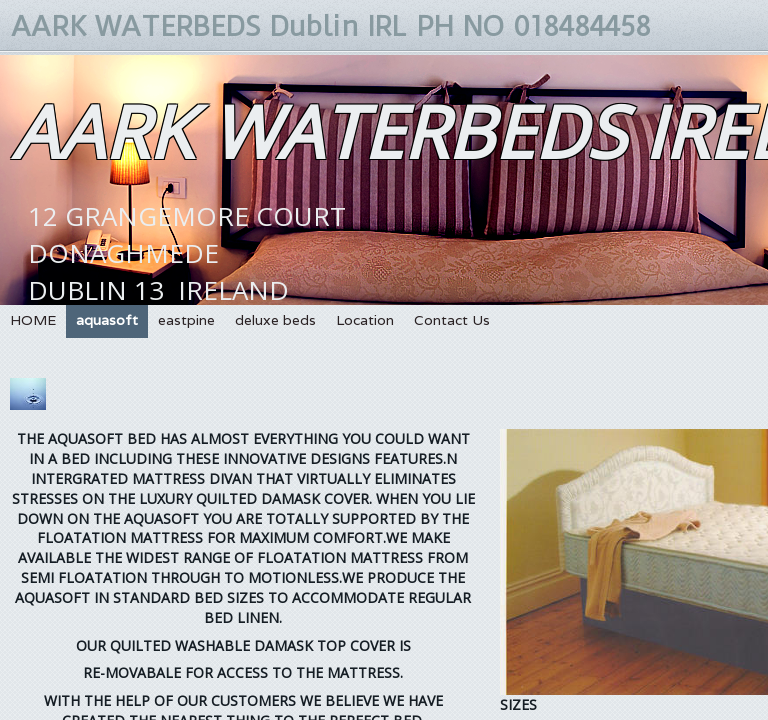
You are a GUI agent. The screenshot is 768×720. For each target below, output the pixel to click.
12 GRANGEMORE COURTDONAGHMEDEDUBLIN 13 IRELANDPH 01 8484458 (187, 290)
